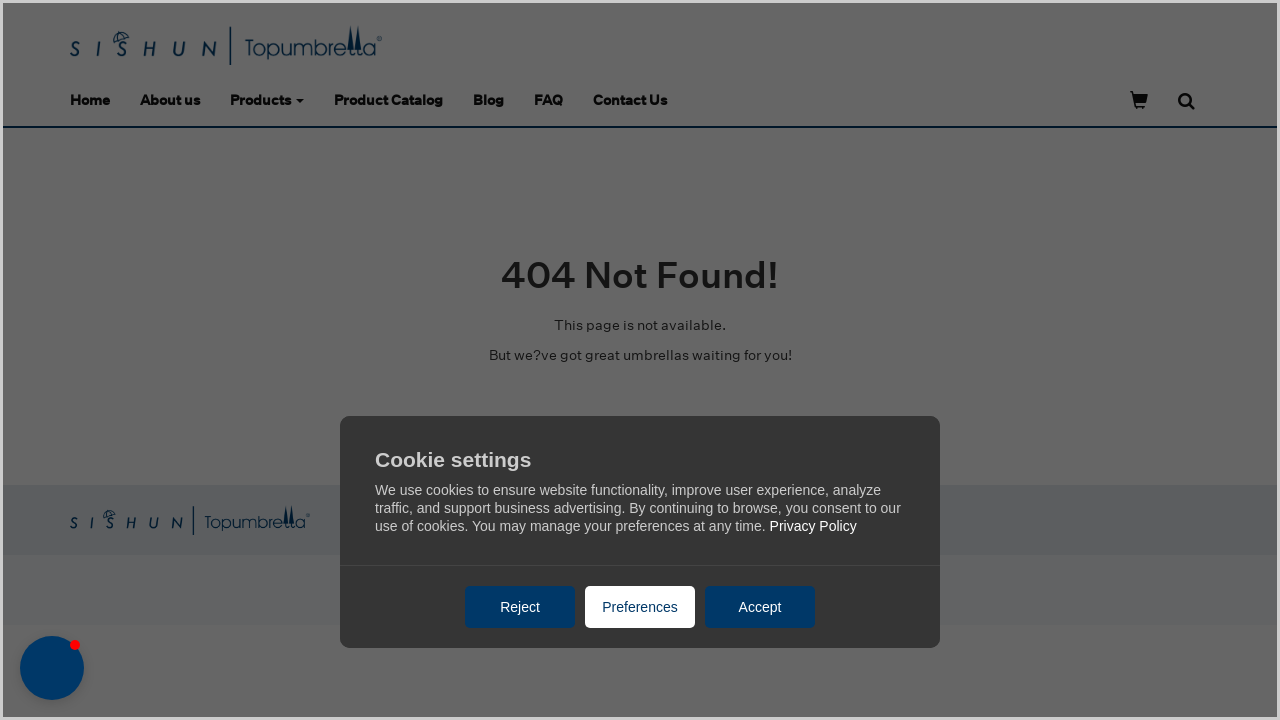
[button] (52, 668)
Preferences (639, 607)
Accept (760, 607)
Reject (520, 607)
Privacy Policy (813, 526)
